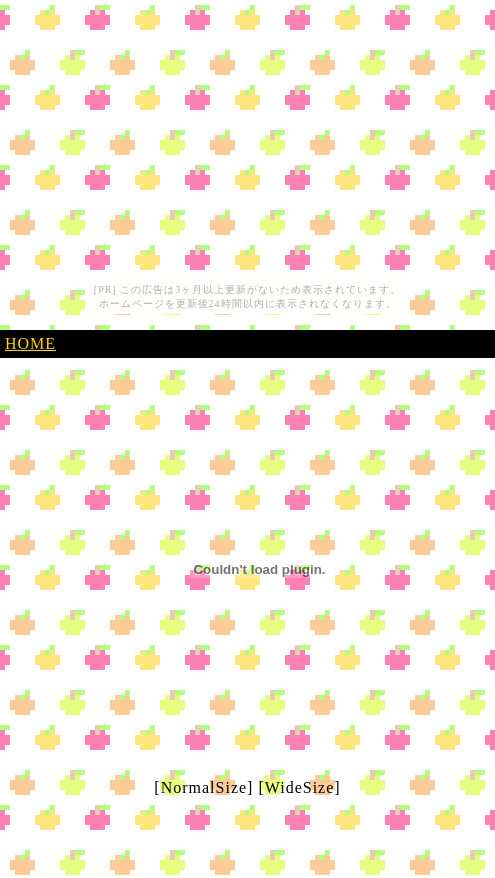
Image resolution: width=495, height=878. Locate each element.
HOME (30, 343)
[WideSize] (299, 787)
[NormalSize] (203, 787)
